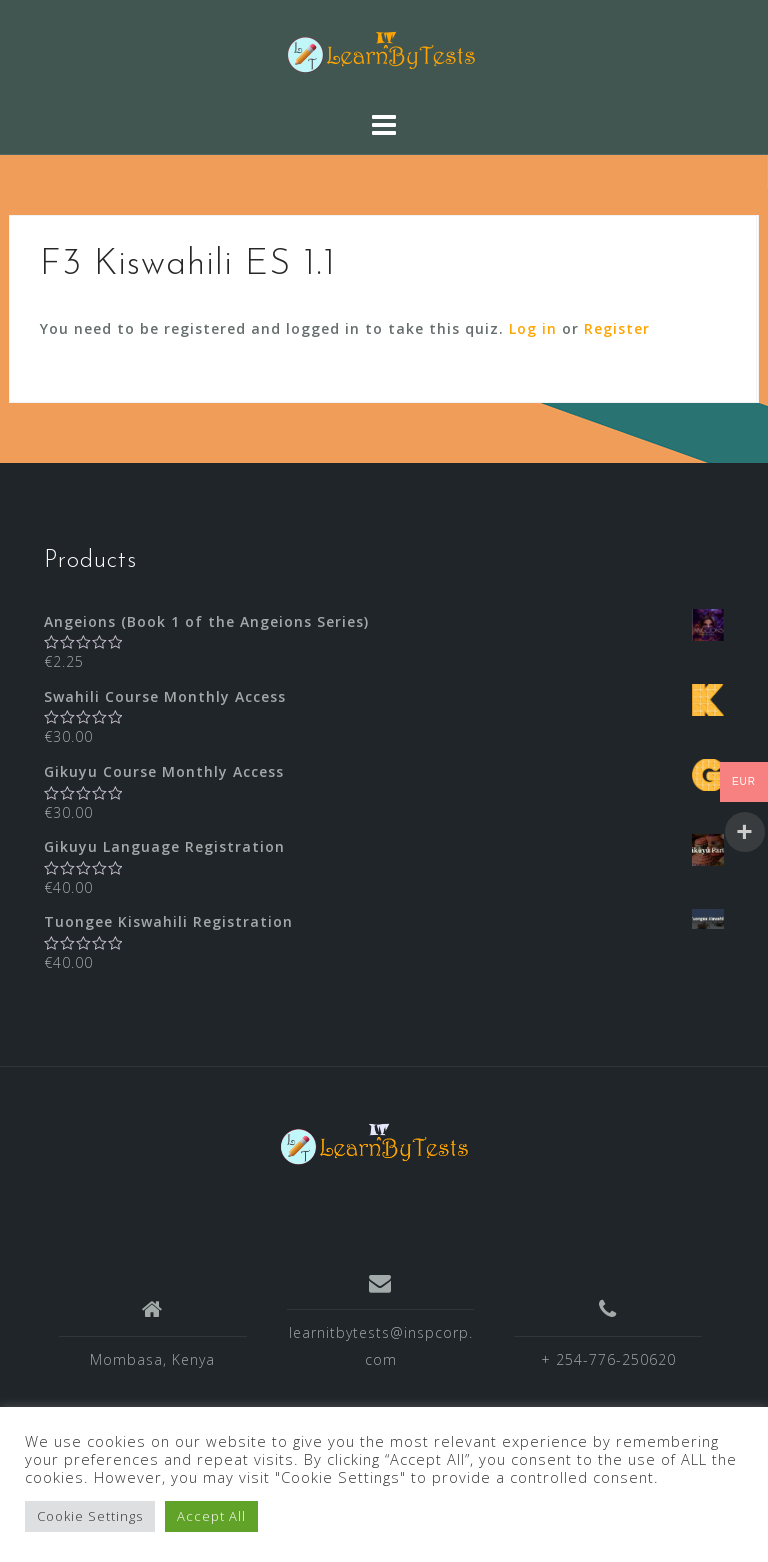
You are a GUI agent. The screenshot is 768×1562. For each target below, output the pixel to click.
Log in (533, 328)
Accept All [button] (211, 1516)
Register (617, 328)
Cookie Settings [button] (90, 1516)
